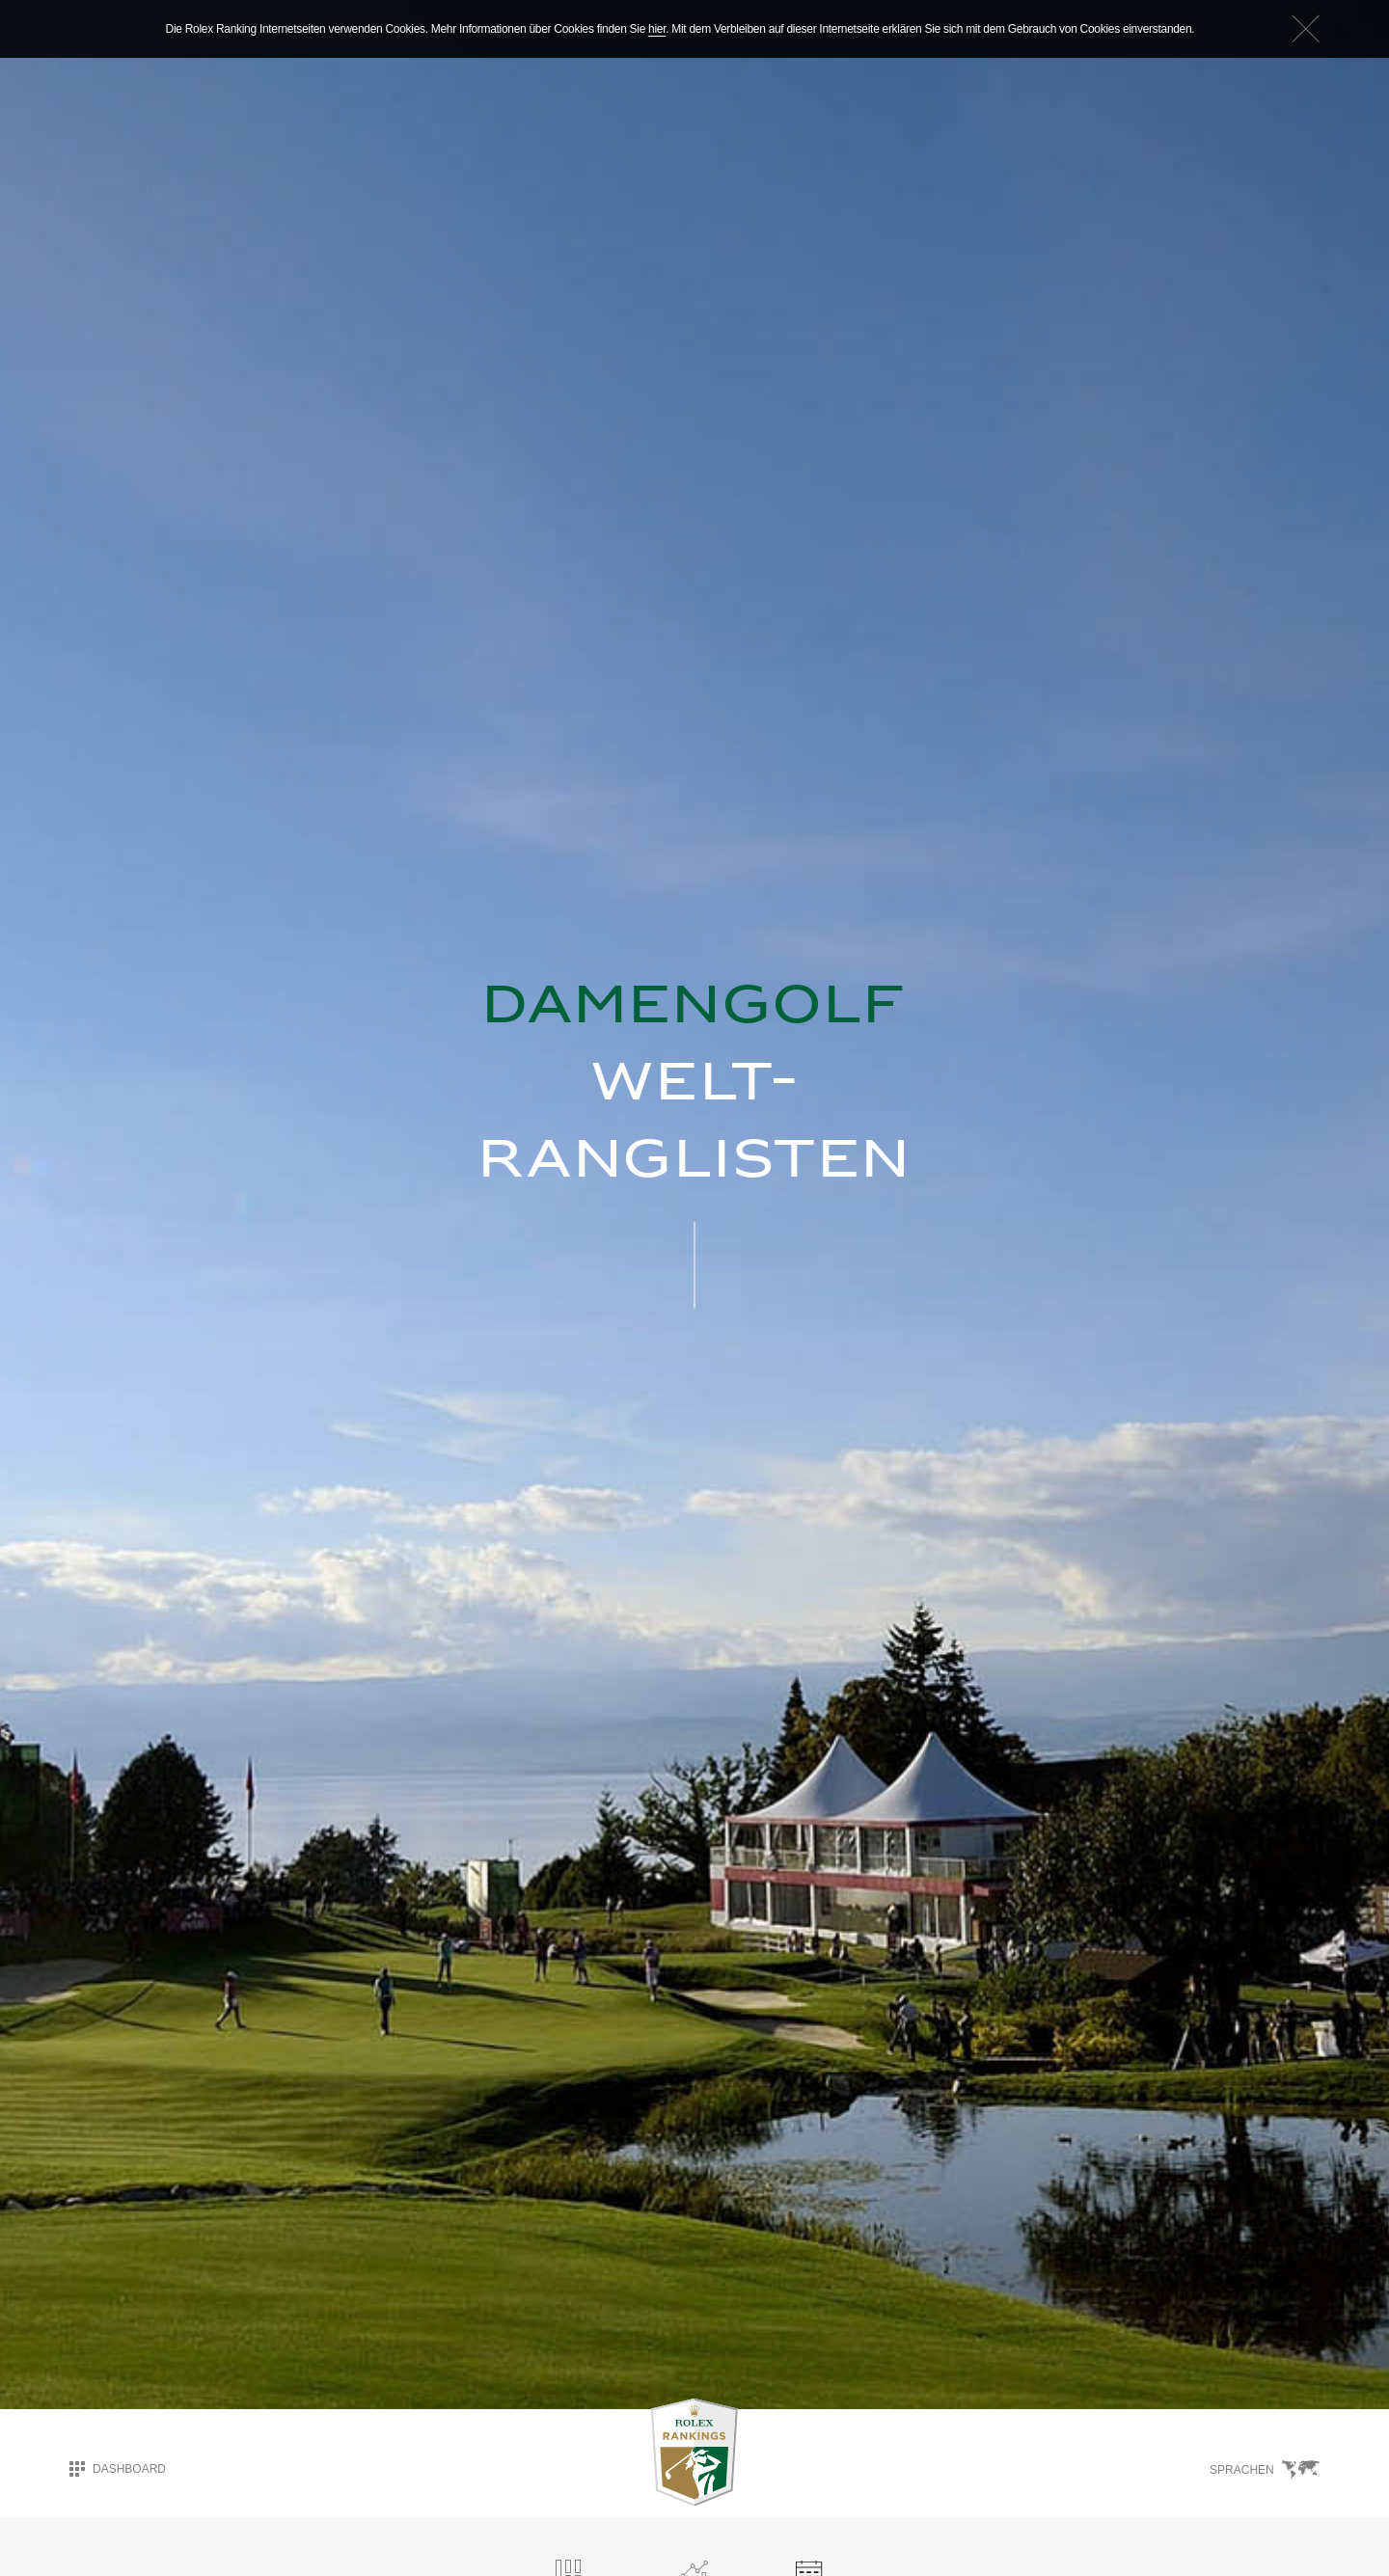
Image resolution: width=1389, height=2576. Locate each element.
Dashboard (117, 2468)
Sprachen (1265, 2469)
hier (657, 29)
